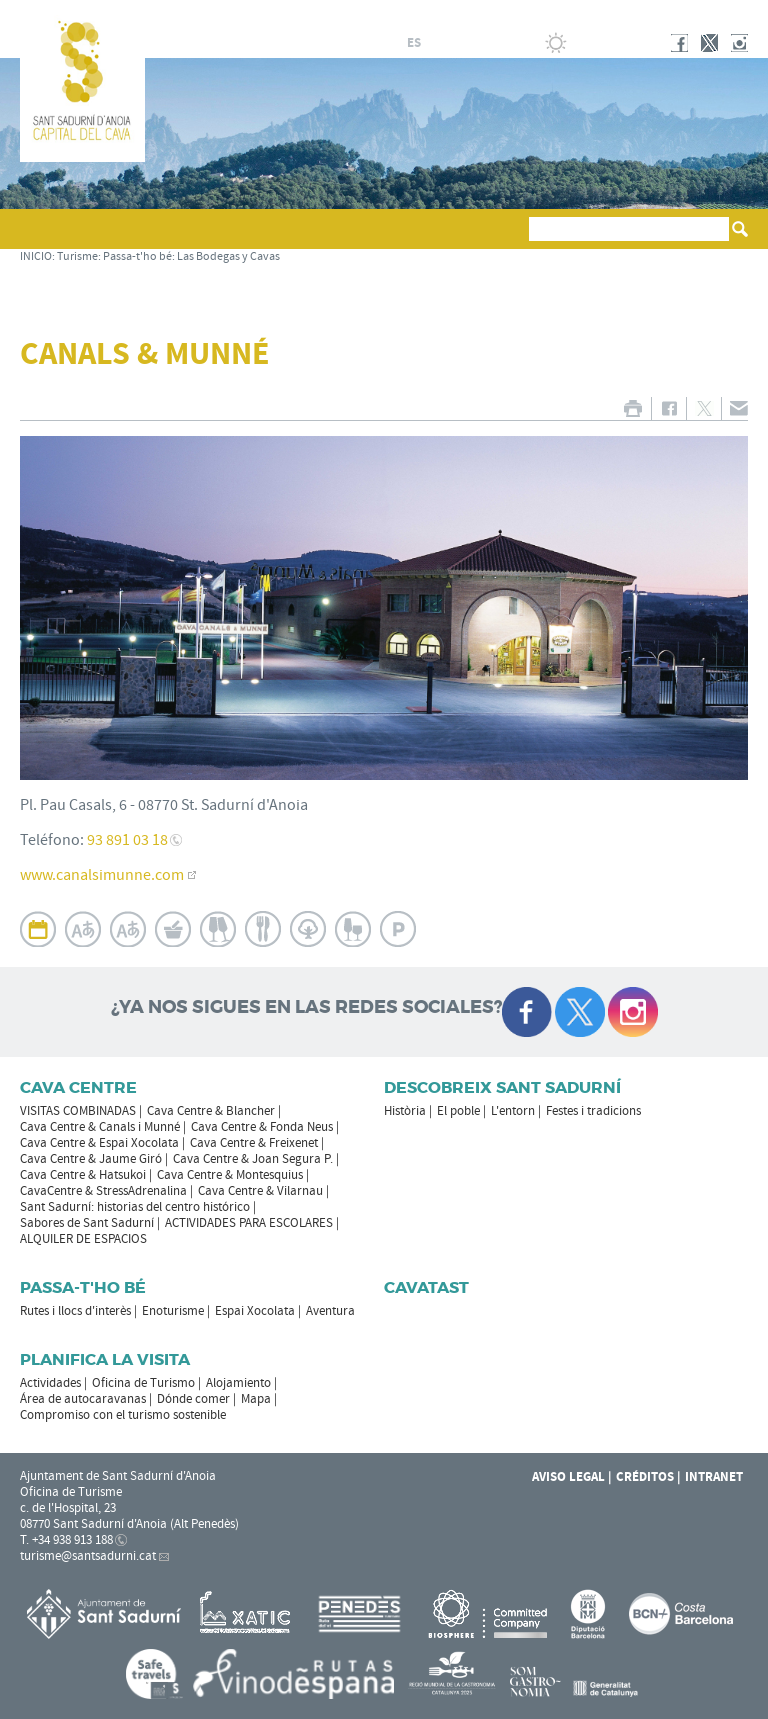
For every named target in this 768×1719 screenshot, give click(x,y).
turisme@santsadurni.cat (88, 1556)
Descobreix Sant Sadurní (502, 1087)
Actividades (50, 1383)
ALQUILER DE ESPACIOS (83, 1239)
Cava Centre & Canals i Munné (100, 1127)
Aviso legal (568, 1477)
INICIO (36, 256)
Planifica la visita (105, 1359)
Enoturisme (173, 1311)
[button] (38, 238)
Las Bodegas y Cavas (228, 256)
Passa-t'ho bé (137, 256)
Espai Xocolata (255, 1311)
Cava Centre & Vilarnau (260, 1191)
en (462, 43)
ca (390, 43)
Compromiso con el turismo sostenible (123, 1415)
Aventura (330, 1311)
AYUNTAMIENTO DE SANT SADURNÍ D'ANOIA (616, 14)
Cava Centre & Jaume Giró (91, 1159)
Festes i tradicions (593, 1111)
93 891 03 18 (127, 840)
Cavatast (426, 1287)
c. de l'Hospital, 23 (68, 1508)
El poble (458, 1111)
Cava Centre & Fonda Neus (262, 1127)
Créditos (645, 1477)
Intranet (714, 1477)
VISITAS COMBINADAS (78, 1111)
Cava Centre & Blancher (211, 1111)
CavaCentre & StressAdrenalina (103, 1191)
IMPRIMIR (632, 408)
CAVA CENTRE (78, 1087)
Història (405, 1111)
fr (437, 43)
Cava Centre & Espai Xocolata (99, 1143)
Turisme (77, 256)
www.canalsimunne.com (102, 875)
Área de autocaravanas (83, 1399)
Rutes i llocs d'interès (75, 1311)
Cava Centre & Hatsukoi (83, 1175)
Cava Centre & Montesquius (230, 1175)
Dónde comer (193, 1399)
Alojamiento (238, 1383)
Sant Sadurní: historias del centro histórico (135, 1207)
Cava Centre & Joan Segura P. (253, 1159)
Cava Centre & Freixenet (254, 1143)
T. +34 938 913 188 (66, 1540)
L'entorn (513, 1111)
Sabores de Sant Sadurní (87, 1223)
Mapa (256, 1399)
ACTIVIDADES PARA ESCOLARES (249, 1223)
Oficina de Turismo (143, 1383)
